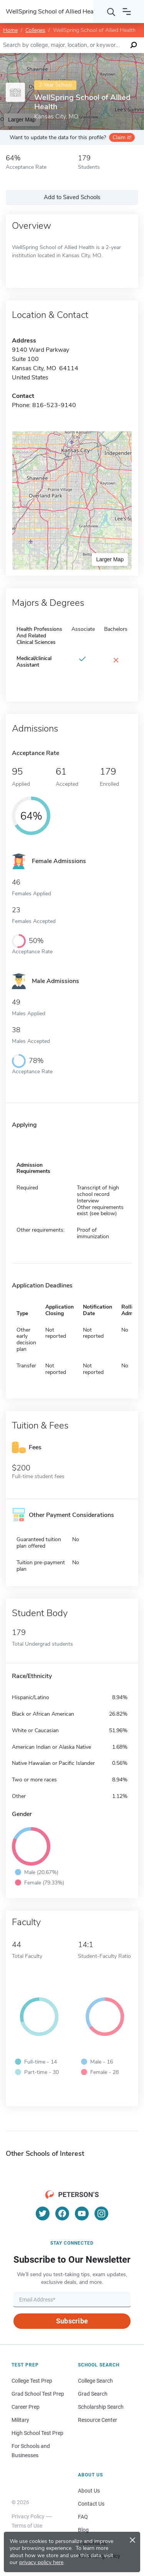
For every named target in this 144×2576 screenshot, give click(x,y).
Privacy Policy (28, 2516)
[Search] (111, 11)
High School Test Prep (37, 2433)
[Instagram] (101, 2213)
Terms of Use (27, 2526)
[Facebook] (62, 2213)
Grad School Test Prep (38, 2394)
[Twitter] (43, 2213)
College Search (95, 2381)
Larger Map (110, 559)
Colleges (35, 30)
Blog (83, 2530)
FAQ (83, 2517)
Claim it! (122, 137)
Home (10, 30)
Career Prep (26, 2407)
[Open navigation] (126, 11)
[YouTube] (82, 2213)
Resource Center (97, 2420)
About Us (89, 2491)
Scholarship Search (101, 2407)
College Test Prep (32, 2381)
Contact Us (91, 2504)
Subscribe (72, 2321)
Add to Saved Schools (72, 197)
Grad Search (93, 2394)
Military (20, 2420)
